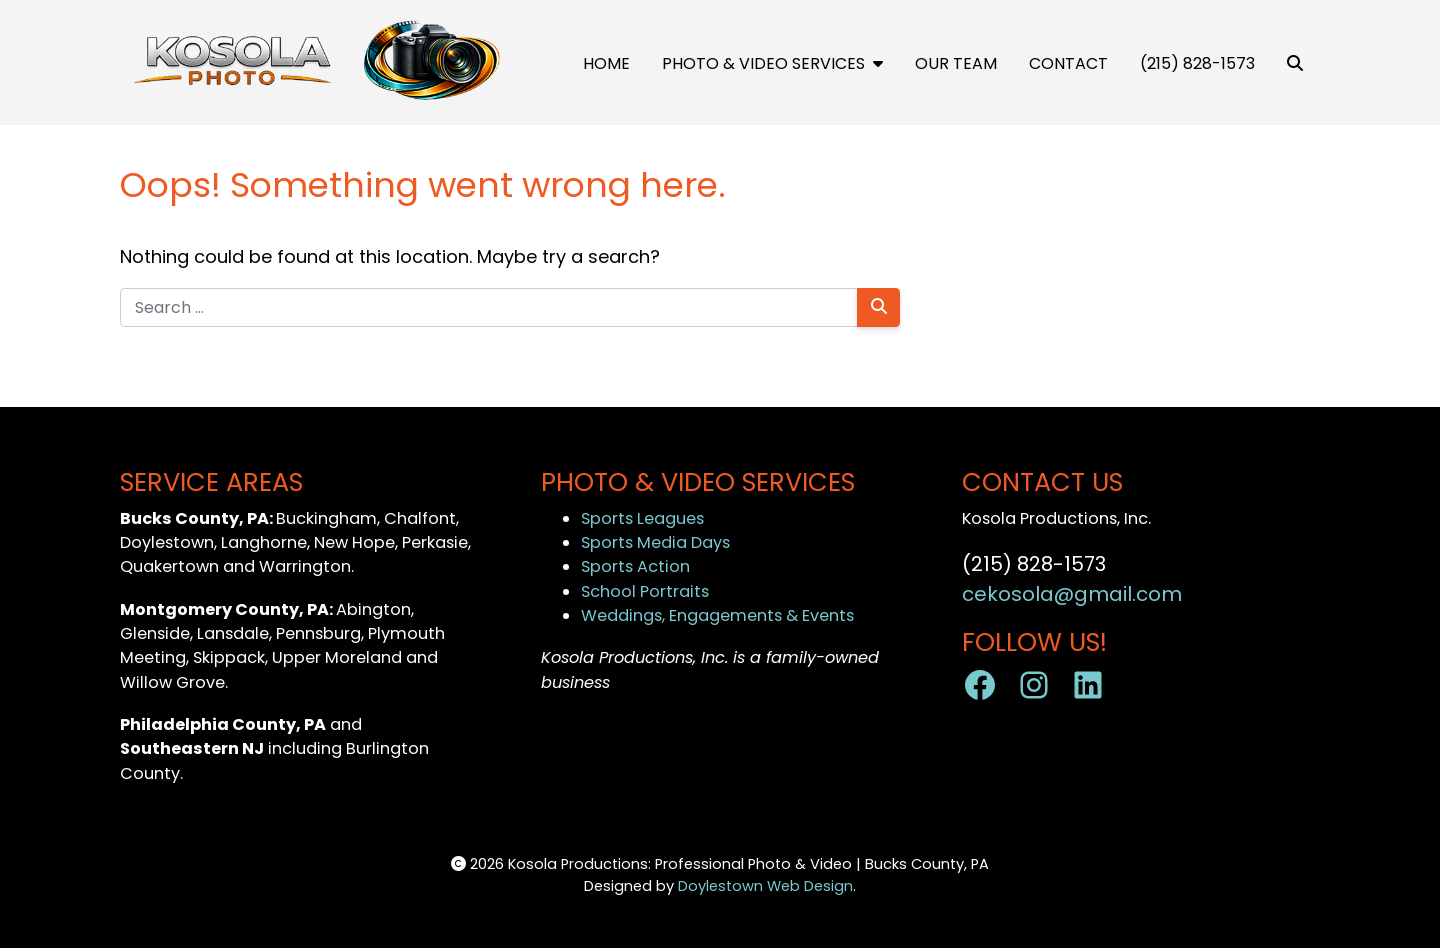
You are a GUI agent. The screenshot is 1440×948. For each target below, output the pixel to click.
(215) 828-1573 (1197, 63)
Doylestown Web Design (765, 886)
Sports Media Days (655, 542)
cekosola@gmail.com (1072, 594)
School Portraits (645, 591)
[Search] (878, 308)
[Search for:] (489, 308)
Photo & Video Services (772, 63)
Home (606, 63)
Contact (1068, 63)
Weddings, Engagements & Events (717, 615)
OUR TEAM (956, 63)
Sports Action (635, 566)
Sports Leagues (642, 518)
